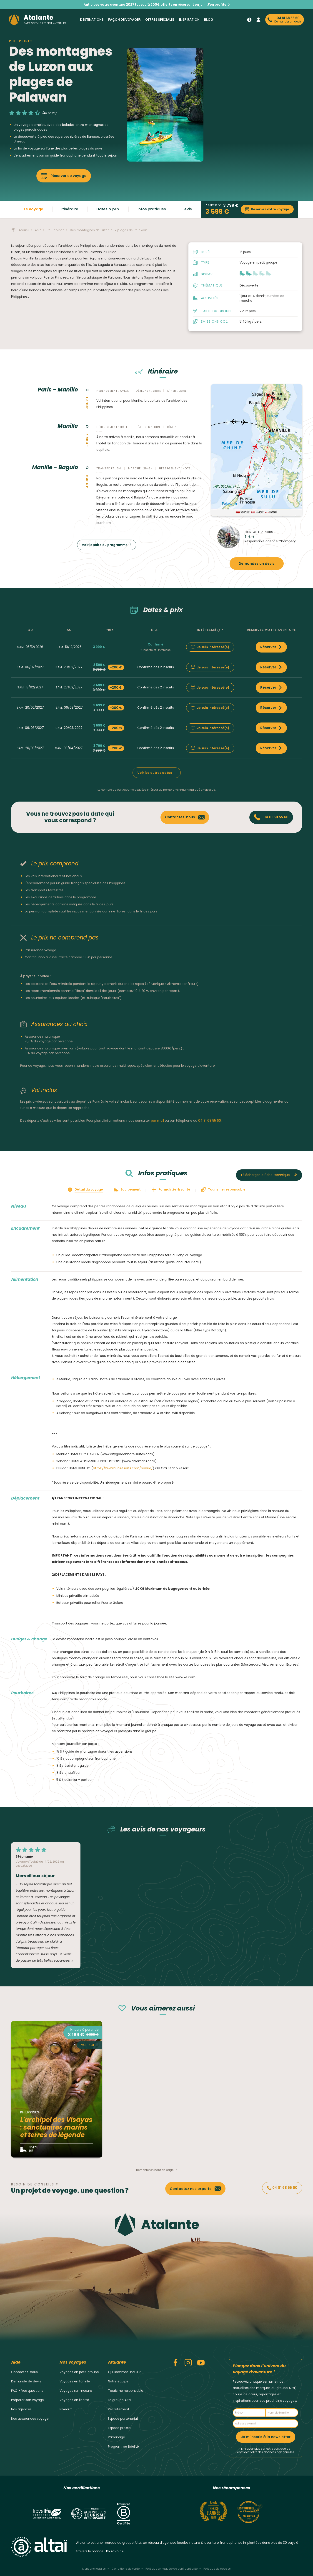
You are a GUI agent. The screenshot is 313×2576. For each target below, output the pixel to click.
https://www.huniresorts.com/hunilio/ (123, 1468)
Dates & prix (107, 209)
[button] (255, 273)
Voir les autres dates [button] (154, 772)
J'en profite (216, 4)
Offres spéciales (160, 19)
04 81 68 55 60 (209, 1120)
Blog (208, 19)
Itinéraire (69, 209)
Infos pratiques (152, 209)
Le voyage (33, 209)
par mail (157, 1120)
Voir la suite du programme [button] (105, 545)
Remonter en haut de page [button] (154, 2170)
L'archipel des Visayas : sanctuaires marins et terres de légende (56, 2127)
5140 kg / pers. (251, 321)
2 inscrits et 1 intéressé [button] (155, 650)
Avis (188, 209)
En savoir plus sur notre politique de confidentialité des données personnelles (265, 2450)
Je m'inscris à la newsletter (265, 2436)
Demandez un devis (257, 563)
